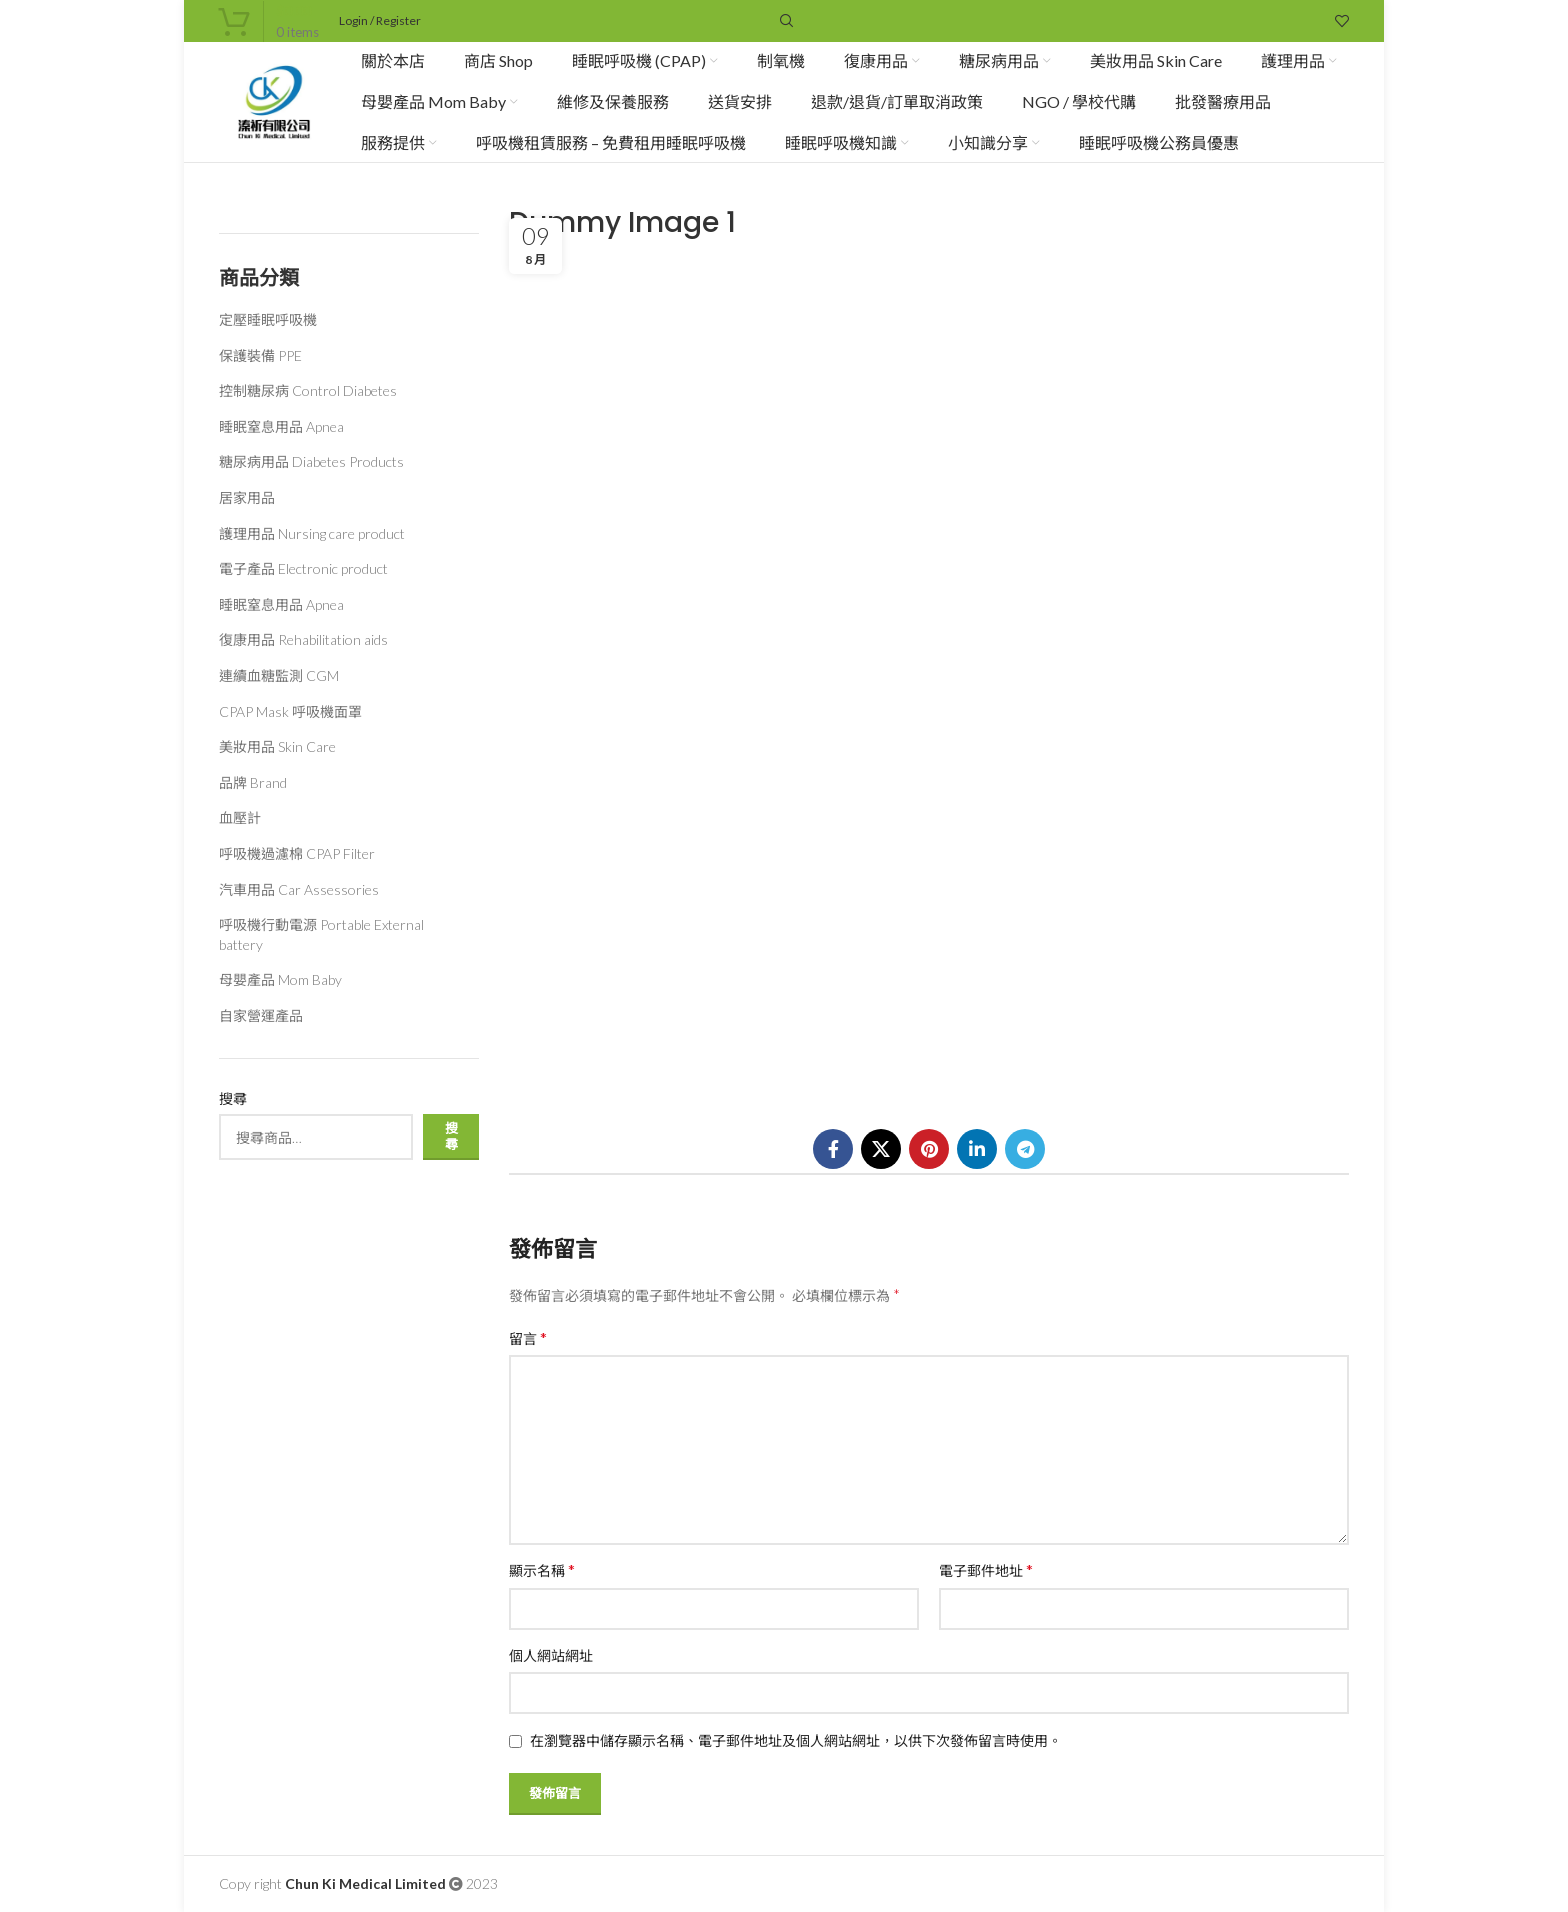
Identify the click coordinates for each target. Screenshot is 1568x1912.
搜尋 (233, 1098)
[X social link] (881, 1149)
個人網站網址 (551, 1655)
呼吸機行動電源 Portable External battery (321, 934)
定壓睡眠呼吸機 (268, 319)
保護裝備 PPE (260, 355)
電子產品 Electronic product (303, 568)
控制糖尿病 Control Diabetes (308, 390)
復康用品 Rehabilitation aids (303, 639)
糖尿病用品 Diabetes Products (311, 461)
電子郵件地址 (986, 1569)
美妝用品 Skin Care (277, 746)
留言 (528, 1337)
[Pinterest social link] (929, 1149)
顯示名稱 (542, 1569)
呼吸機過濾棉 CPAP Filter (297, 853)
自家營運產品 (261, 1015)
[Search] (784, 21)
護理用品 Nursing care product (312, 533)
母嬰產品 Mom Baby (280, 979)
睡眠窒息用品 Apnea (281, 426)
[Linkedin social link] (977, 1149)
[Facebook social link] (833, 1149)
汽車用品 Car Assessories (299, 889)
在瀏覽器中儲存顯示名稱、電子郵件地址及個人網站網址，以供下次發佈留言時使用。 (796, 1740)
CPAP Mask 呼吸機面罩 (290, 711)
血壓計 (240, 817)
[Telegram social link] (1025, 1149)
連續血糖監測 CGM (279, 675)
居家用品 (247, 497)
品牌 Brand (253, 782)
